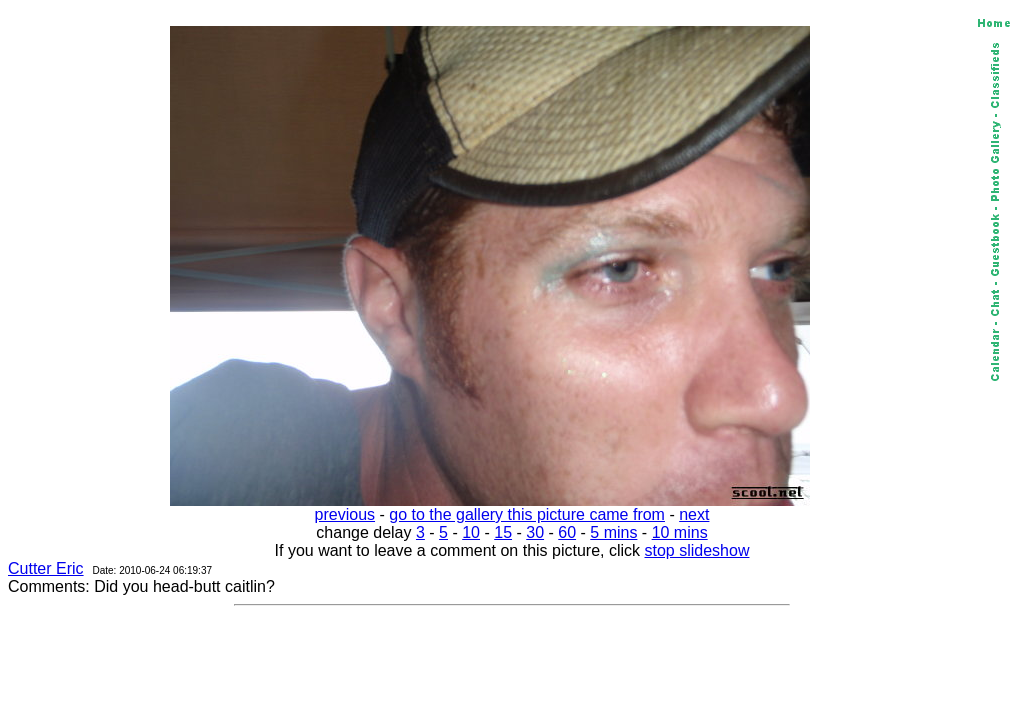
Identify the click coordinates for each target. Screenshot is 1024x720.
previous (345, 514)
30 (535, 532)
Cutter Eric (46, 568)
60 (567, 532)
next (694, 514)
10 (471, 532)
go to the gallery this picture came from (527, 514)
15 (503, 532)
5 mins (613, 532)
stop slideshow (697, 550)
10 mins (680, 532)
